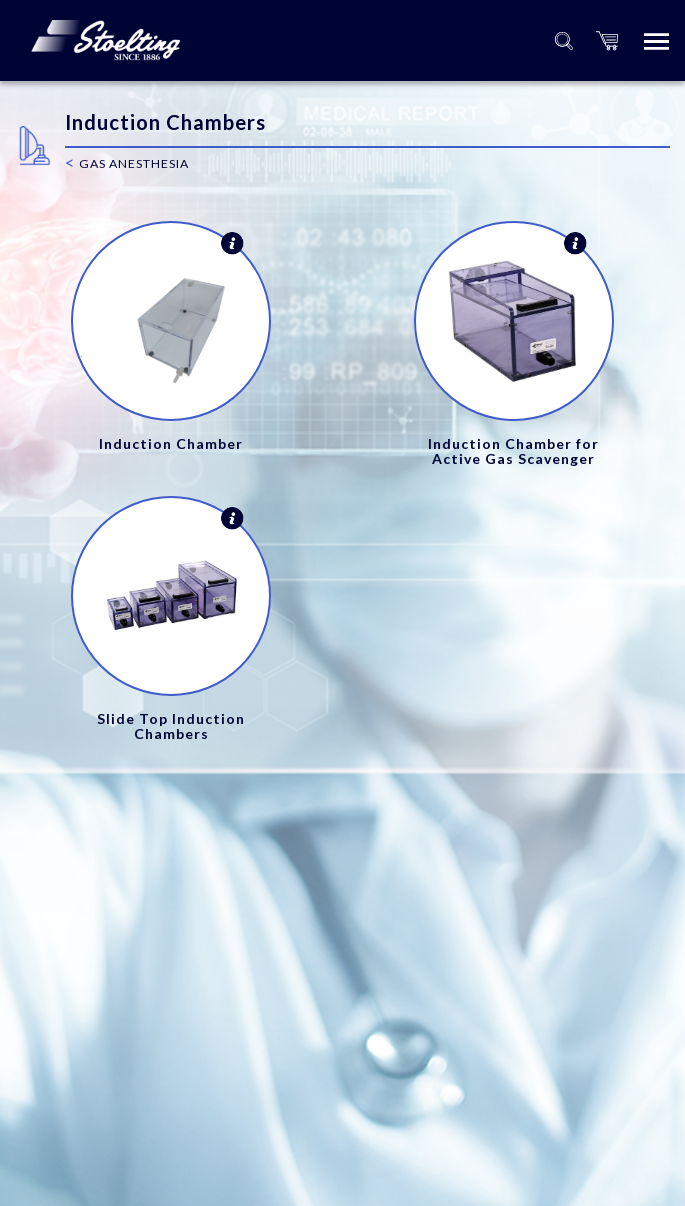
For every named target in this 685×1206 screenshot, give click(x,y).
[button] (607, 40)
